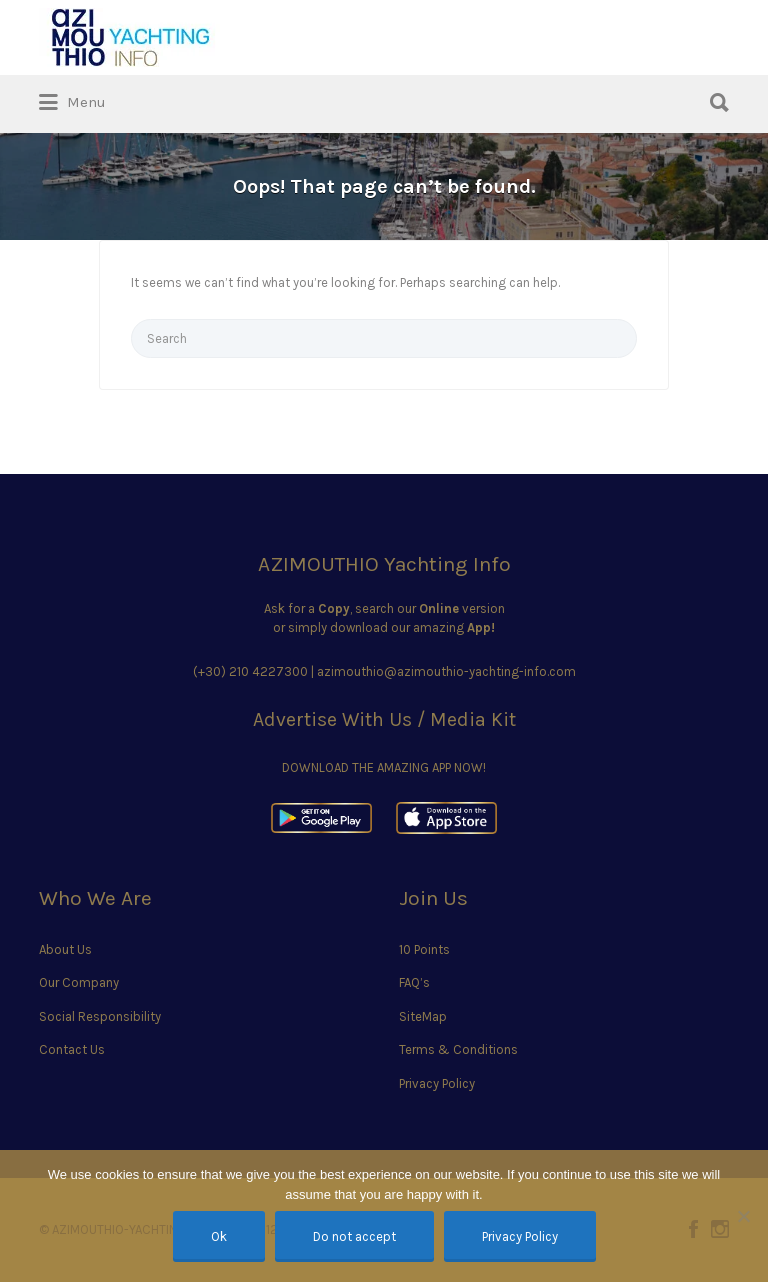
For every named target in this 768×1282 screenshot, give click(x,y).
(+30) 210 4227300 (250, 671)
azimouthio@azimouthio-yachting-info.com (446, 671)
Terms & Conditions (458, 1049)
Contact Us (72, 1049)
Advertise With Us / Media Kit (384, 719)
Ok (219, 1236)
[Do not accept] (743, 1216)
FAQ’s (414, 982)
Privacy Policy (437, 1083)
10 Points (424, 949)
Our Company (79, 982)
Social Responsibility (100, 1016)
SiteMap (423, 1016)
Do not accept (354, 1236)
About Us (65, 949)
